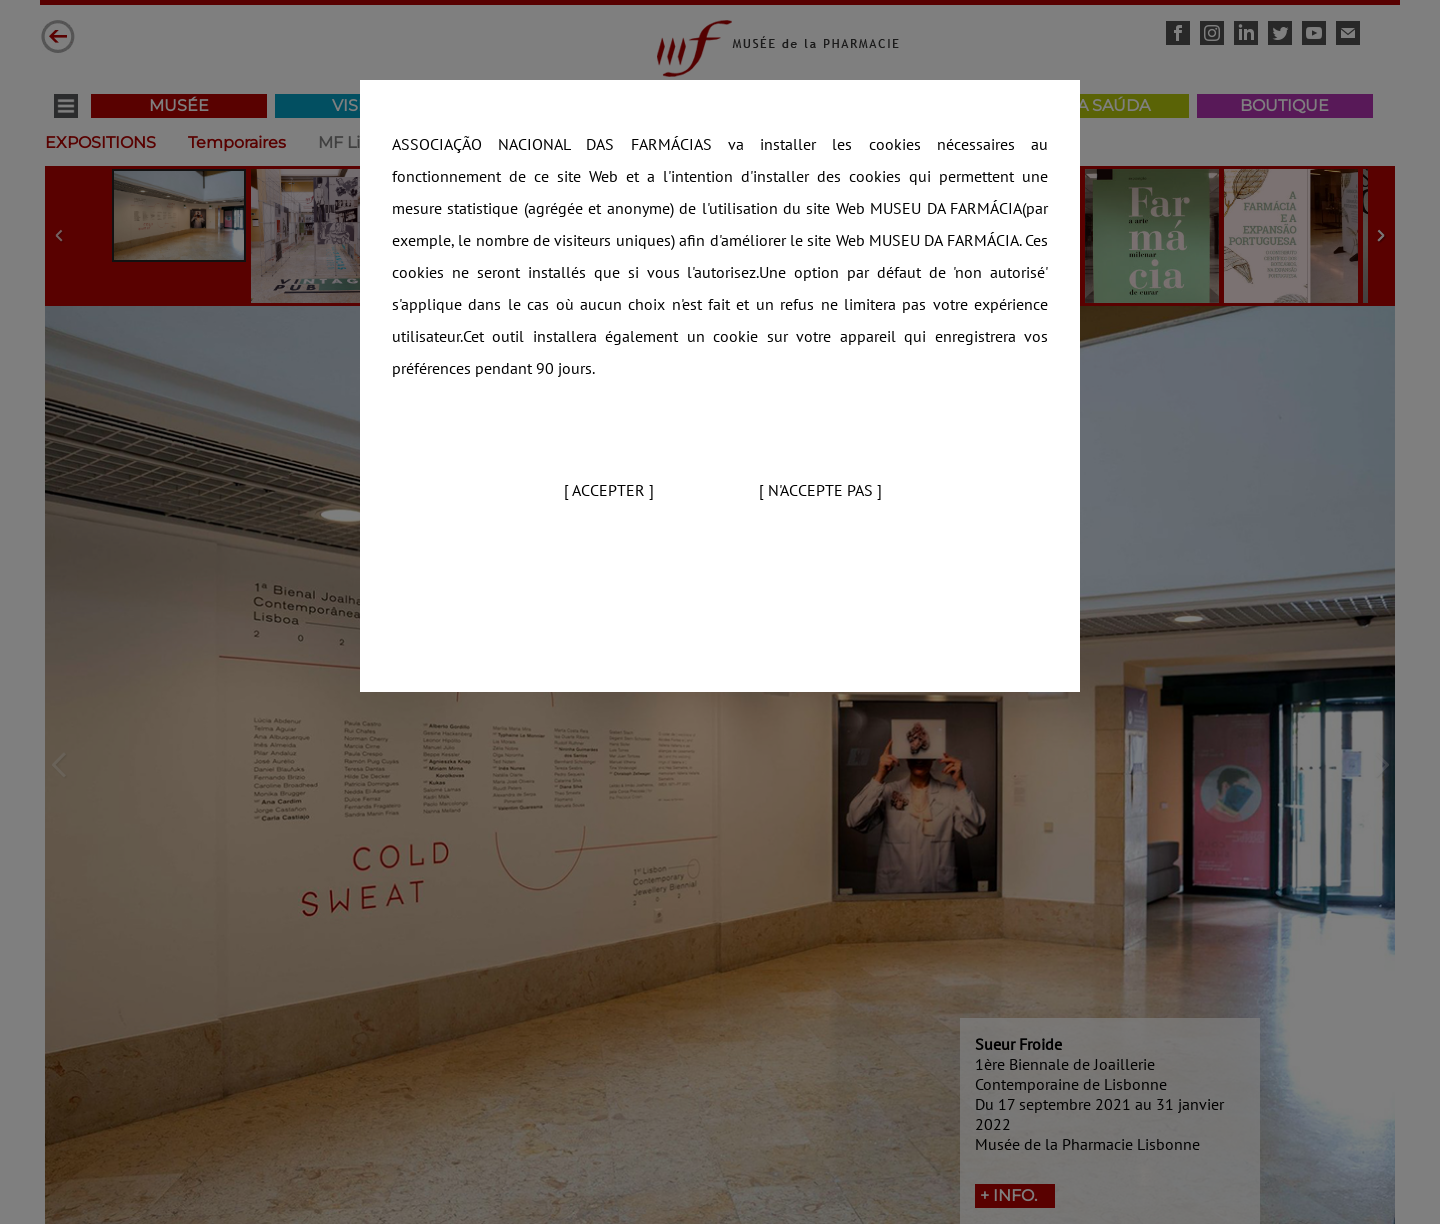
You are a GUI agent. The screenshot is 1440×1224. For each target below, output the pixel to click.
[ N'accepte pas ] (820, 490)
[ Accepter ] (609, 490)
